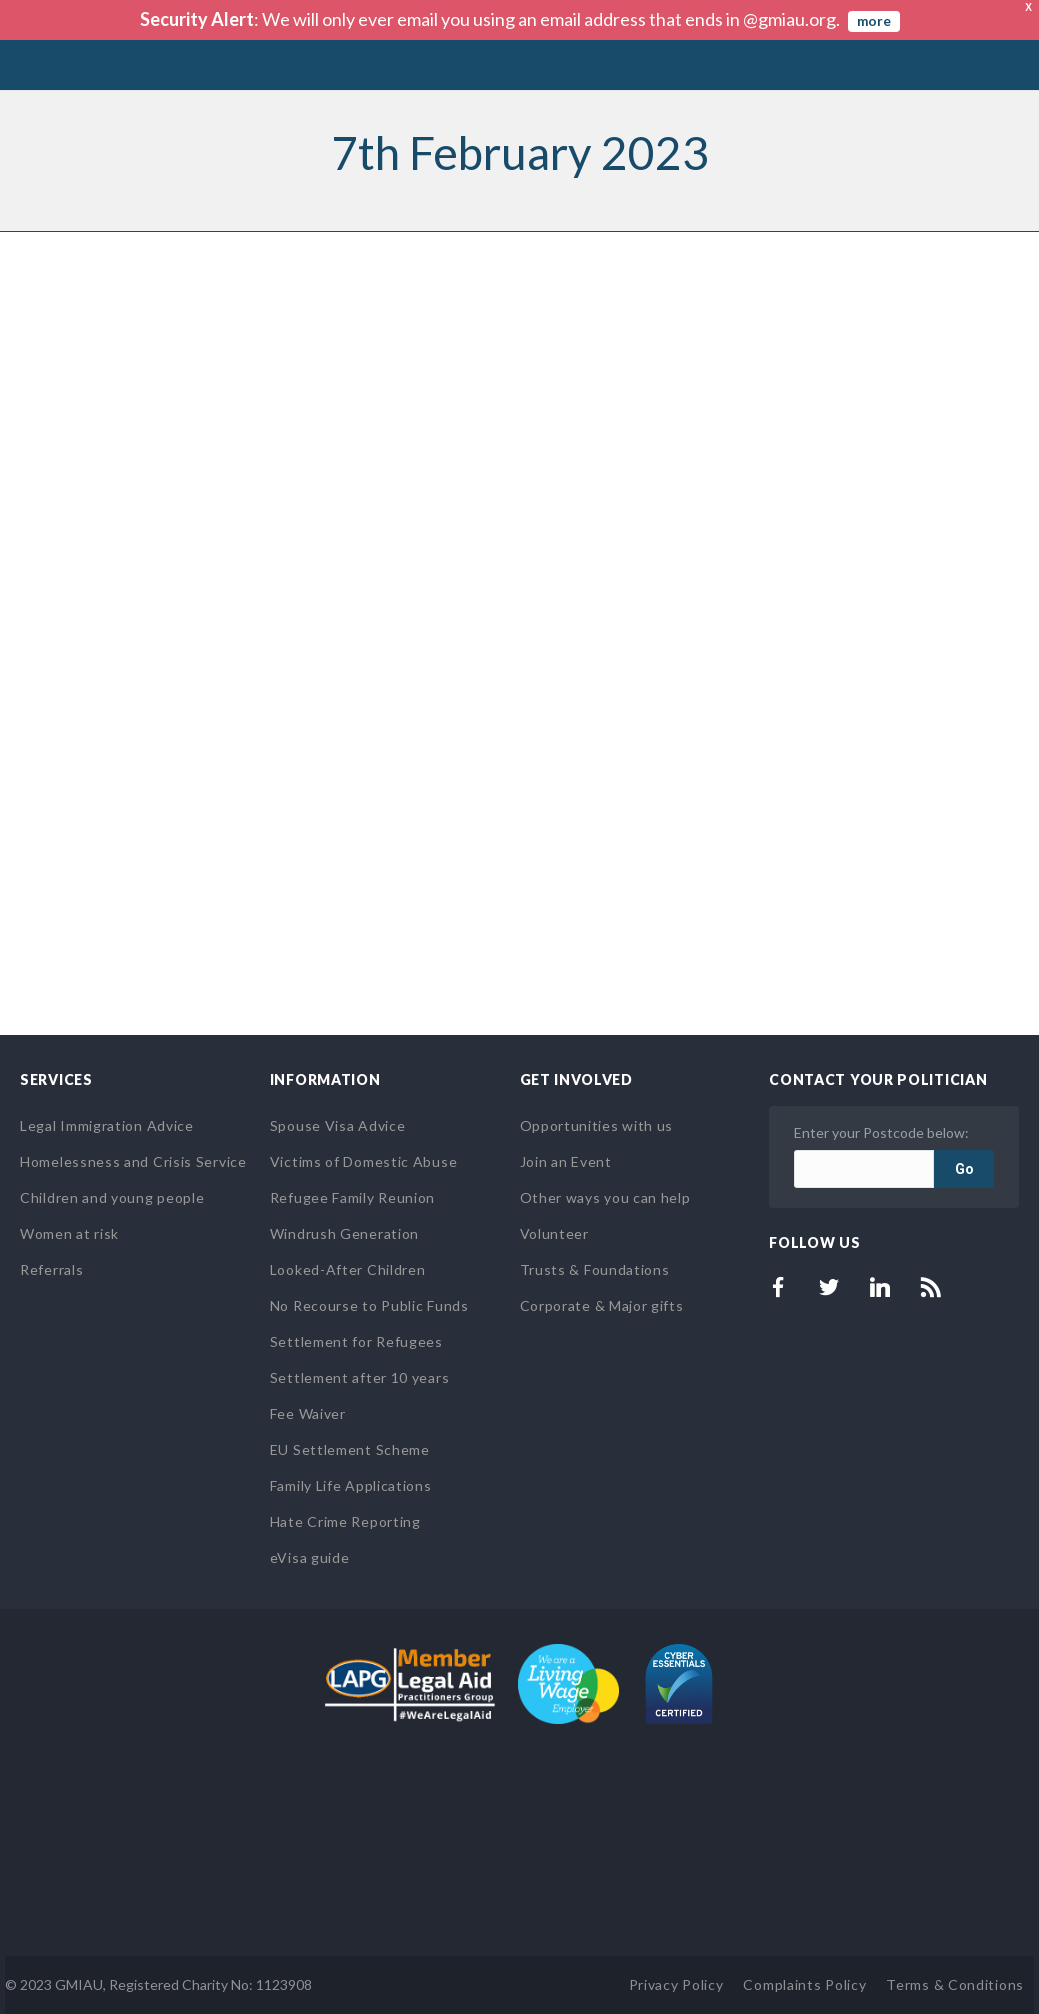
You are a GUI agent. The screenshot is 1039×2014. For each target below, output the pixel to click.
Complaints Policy (804, 1984)
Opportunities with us (597, 1125)
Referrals (51, 1269)
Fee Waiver (308, 1413)
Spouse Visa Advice (338, 1125)
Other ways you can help (605, 1197)
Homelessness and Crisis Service (133, 1161)
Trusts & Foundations (595, 1269)
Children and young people (112, 1197)
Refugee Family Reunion (352, 1197)
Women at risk (69, 1233)
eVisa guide (310, 1557)
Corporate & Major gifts (602, 1305)
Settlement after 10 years (360, 1377)
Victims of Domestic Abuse (364, 1161)
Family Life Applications (351, 1485)
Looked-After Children (348, 1269)
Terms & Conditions (955, 1984)
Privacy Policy (676, 1984)
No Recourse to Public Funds (369, 1305)
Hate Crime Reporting (345, 1521)
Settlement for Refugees (356, 1341)
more (874, 21)
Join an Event (566, 1161)
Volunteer (554, 1233)
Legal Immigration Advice (107, 1125)
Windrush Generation (344, 1233)
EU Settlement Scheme (350, 1449)
